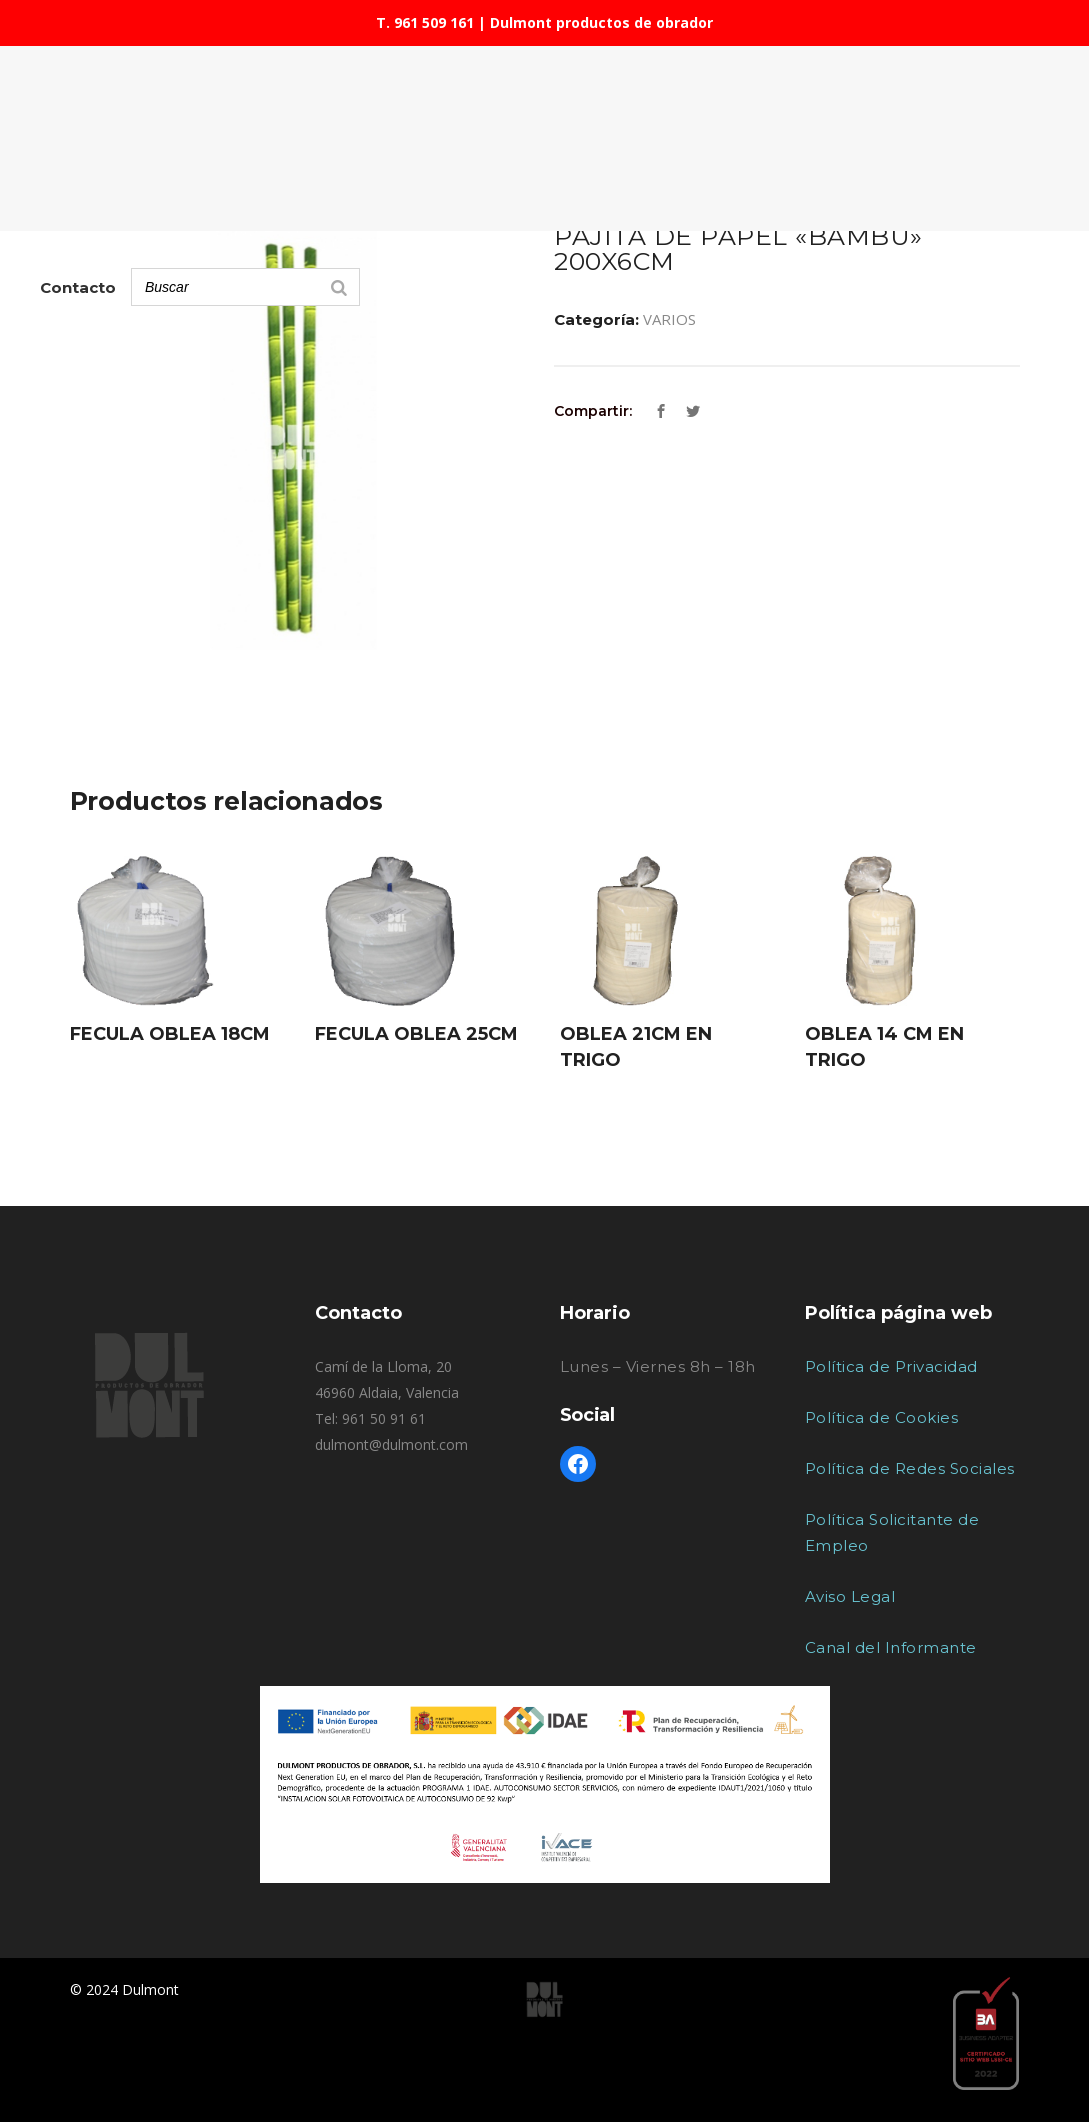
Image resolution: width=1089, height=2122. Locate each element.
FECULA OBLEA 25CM (416, 1034)
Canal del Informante (891, 1647)
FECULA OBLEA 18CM (170, 1034)
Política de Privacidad (891, 1366)
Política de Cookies (882, 1417)
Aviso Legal (850, 1596)
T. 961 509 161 (425, 22)
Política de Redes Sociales (910, 1468)
